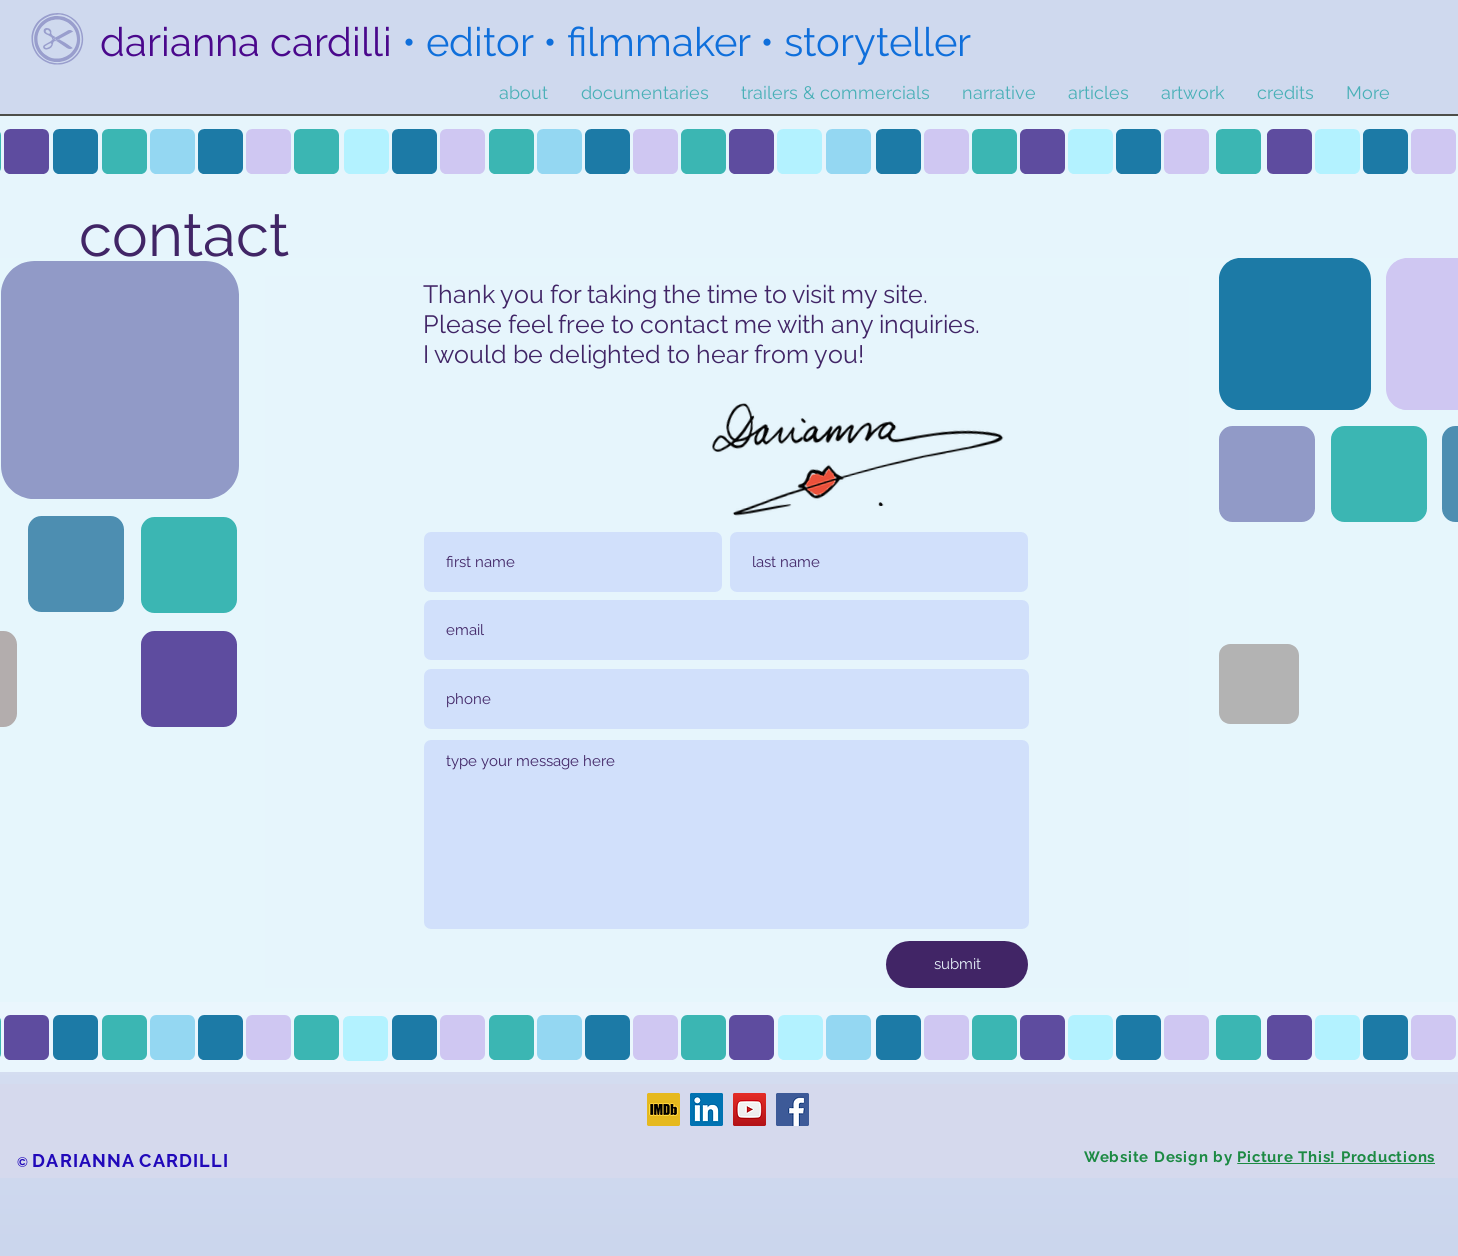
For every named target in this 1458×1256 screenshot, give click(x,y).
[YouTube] (749, 1109)
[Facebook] (792, 1109)
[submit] (957, 964)
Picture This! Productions (1336, 1157)
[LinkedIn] (706, 1109)
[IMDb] (663, 1109)
